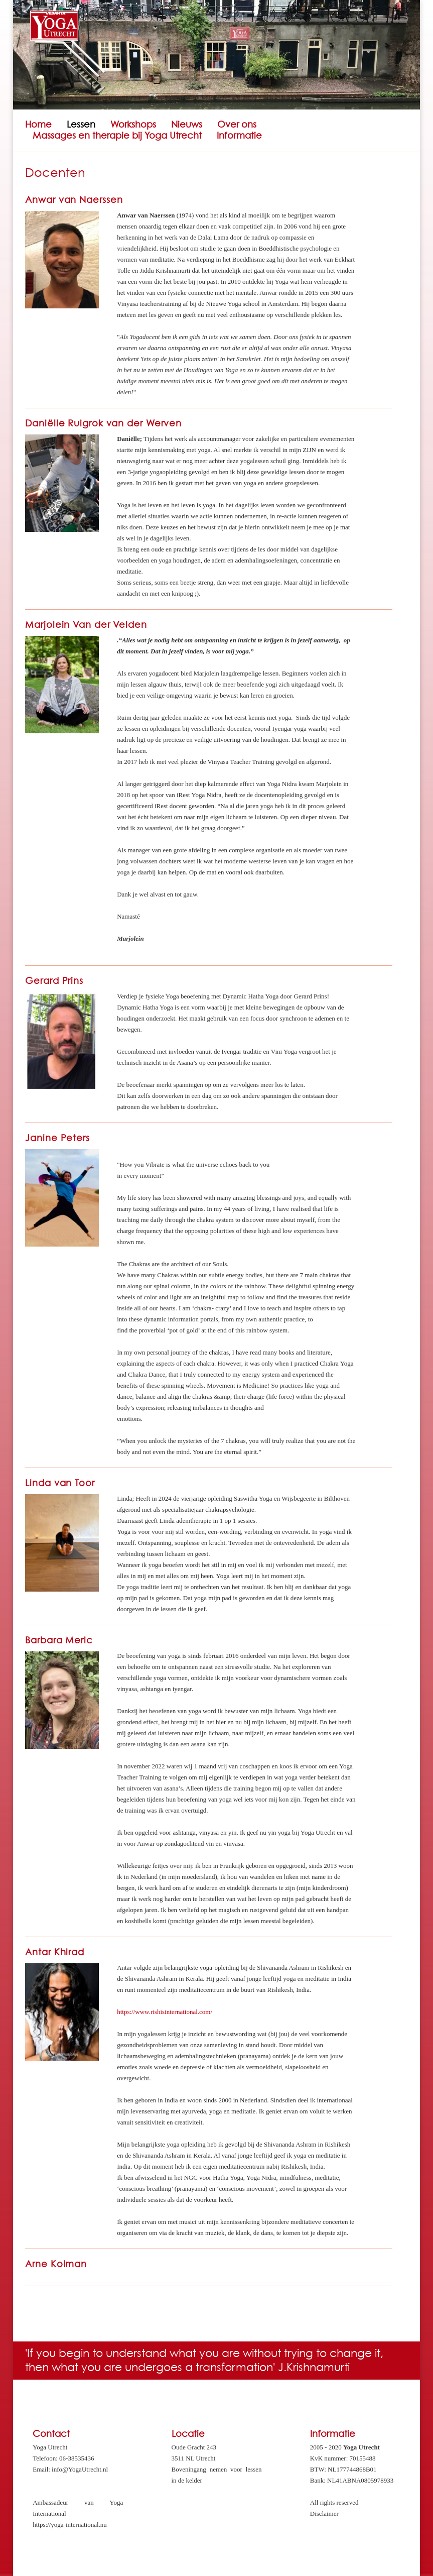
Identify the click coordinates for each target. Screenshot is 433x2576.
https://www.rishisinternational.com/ (164, 2011)
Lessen (81, 125)
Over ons (236, 125)
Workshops (133, 125)
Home (38, 125)
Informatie (239, 136)
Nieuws (186, 125)
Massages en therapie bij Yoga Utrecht (117, 136)
